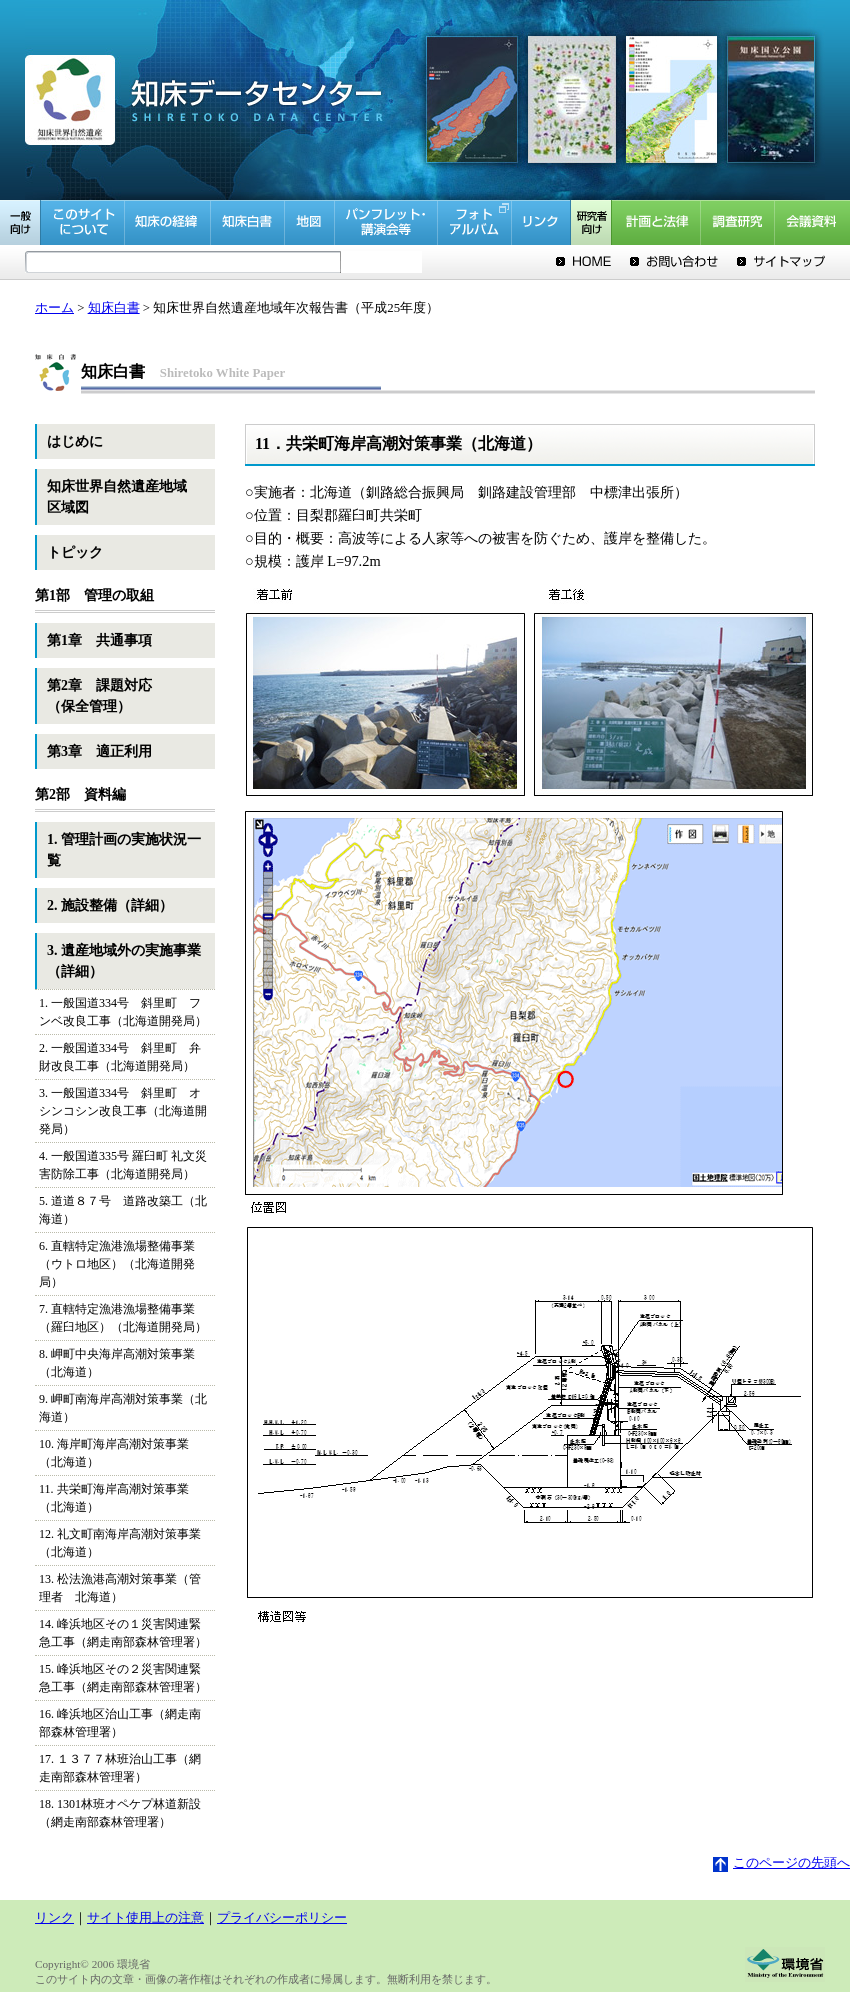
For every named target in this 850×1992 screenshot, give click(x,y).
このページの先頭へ (781, 1863)
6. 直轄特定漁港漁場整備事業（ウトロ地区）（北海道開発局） (117, 1264)
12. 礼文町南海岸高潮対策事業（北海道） (120, 1543)
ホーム (54, 308)
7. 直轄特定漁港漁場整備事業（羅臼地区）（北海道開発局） (123, 1318)
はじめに (75, 441)
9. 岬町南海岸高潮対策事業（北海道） (123, 1408)
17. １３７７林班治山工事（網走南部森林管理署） (120, 1768)
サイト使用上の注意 (145, 1918)
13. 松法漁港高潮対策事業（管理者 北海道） (120, 1588)
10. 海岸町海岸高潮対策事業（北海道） (114, 1453)
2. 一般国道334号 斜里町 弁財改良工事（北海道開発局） (120, 1057)
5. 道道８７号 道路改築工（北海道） (123, 1210)
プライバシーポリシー (282, 1918)
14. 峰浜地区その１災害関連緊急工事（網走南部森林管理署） (123, 1633)
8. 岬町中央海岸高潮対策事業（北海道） (117, 1363)
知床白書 (114, 308)
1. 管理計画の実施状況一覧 (124, 850)
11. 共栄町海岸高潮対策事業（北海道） (114, 1498)
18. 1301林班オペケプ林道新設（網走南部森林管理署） (120, 1813)
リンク (54, 1918)
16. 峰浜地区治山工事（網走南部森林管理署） (120, 1723)
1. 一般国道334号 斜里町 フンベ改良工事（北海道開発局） (123, 1012)
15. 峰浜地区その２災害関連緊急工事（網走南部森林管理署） (123, 1678)
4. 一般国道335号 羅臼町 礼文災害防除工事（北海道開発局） (123, 1165)
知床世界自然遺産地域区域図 (117, 497)
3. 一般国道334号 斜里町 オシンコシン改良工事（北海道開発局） (123, 1111)
